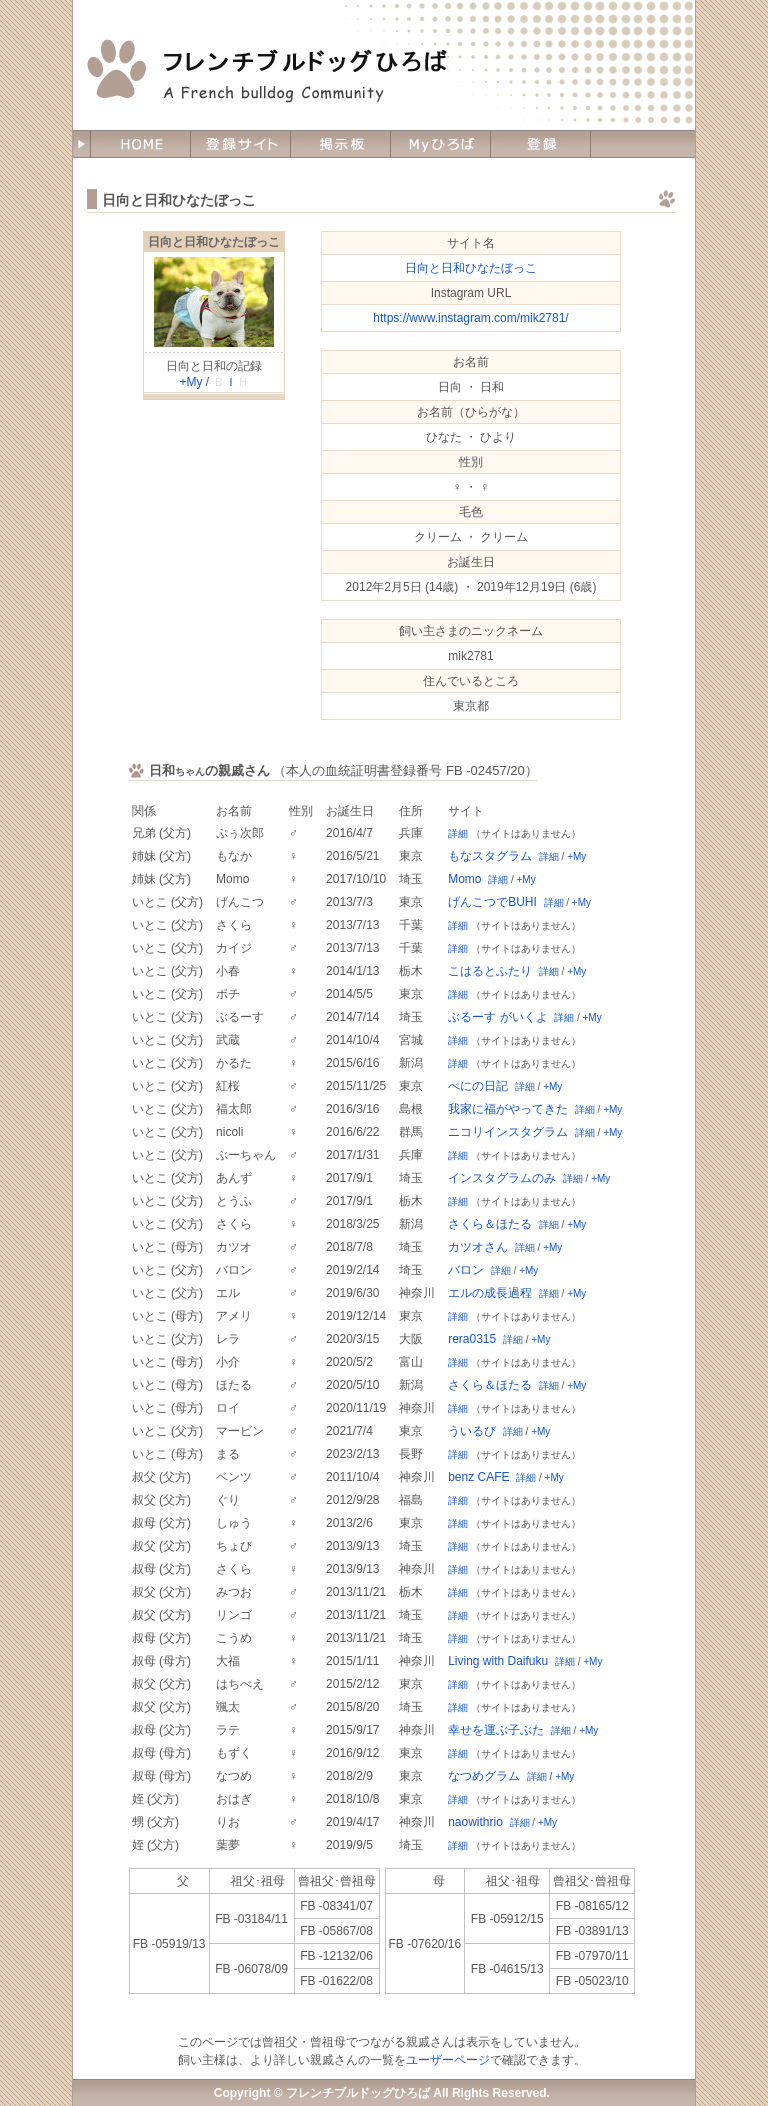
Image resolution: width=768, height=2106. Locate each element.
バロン (466, 1270)
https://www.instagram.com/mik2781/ (470, 318)
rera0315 (472, 1339)
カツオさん (478, 1247)
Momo (464, 879)
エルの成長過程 (490, 1293)
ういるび (472, 1431)
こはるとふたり (490, 971)
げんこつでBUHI (492, 902)
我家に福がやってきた (508, 1109)
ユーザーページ (448, 2060)
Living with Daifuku (498, 1661)
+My (190, 382)
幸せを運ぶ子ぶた (496, 1730)
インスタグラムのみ (502, 1178)
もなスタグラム (490, 856)
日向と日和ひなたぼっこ (214, 242)
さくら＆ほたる (490, 1224)
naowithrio (475, 1822)
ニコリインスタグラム (508, 1132)
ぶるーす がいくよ (497, 1017)
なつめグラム (484, 1776)
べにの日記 (478, 1086)
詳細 (458, 833)
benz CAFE (478, 1477)
